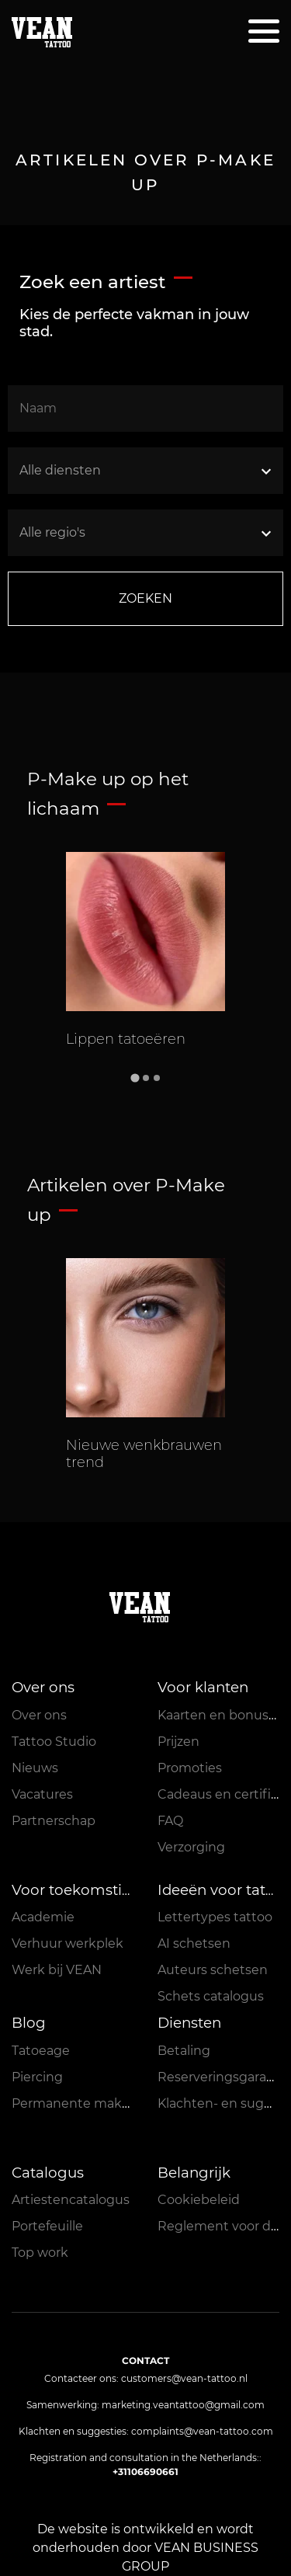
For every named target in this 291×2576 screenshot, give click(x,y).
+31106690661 (145, 2471)
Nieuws (35, 1768)
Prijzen (178, 1741)
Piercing (37, 2077)
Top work (40, 2252)
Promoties (190, 1768)
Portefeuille (47, 2226)
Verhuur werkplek (67, 1943)
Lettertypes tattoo (215, 1917)
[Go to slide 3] (157, 1078)
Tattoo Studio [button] (54, 1741)
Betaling (184, 2050)
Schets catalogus (211, 1996)
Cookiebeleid (199, 2199)
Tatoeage (41, 2050)
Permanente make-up (81, 2103)
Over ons (39, 1715)
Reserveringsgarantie (224, 2077)
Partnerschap (53, 1820)
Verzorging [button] (191, 1847)
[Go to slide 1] (134, 1077)
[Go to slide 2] (146, 1078)
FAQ (170, 1820)
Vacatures (42, 1794)
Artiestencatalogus (71, 2199)
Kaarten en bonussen (224, 1715)
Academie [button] (43, 1917)
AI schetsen (194, 1943)
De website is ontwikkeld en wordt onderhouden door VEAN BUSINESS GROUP (145, 2548)
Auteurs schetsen (213, 1969)
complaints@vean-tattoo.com (202, 2431)
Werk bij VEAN (57, 1969)
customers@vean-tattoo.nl (184, 2378)
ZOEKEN (145, 598)
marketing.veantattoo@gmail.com (183, 2405)
